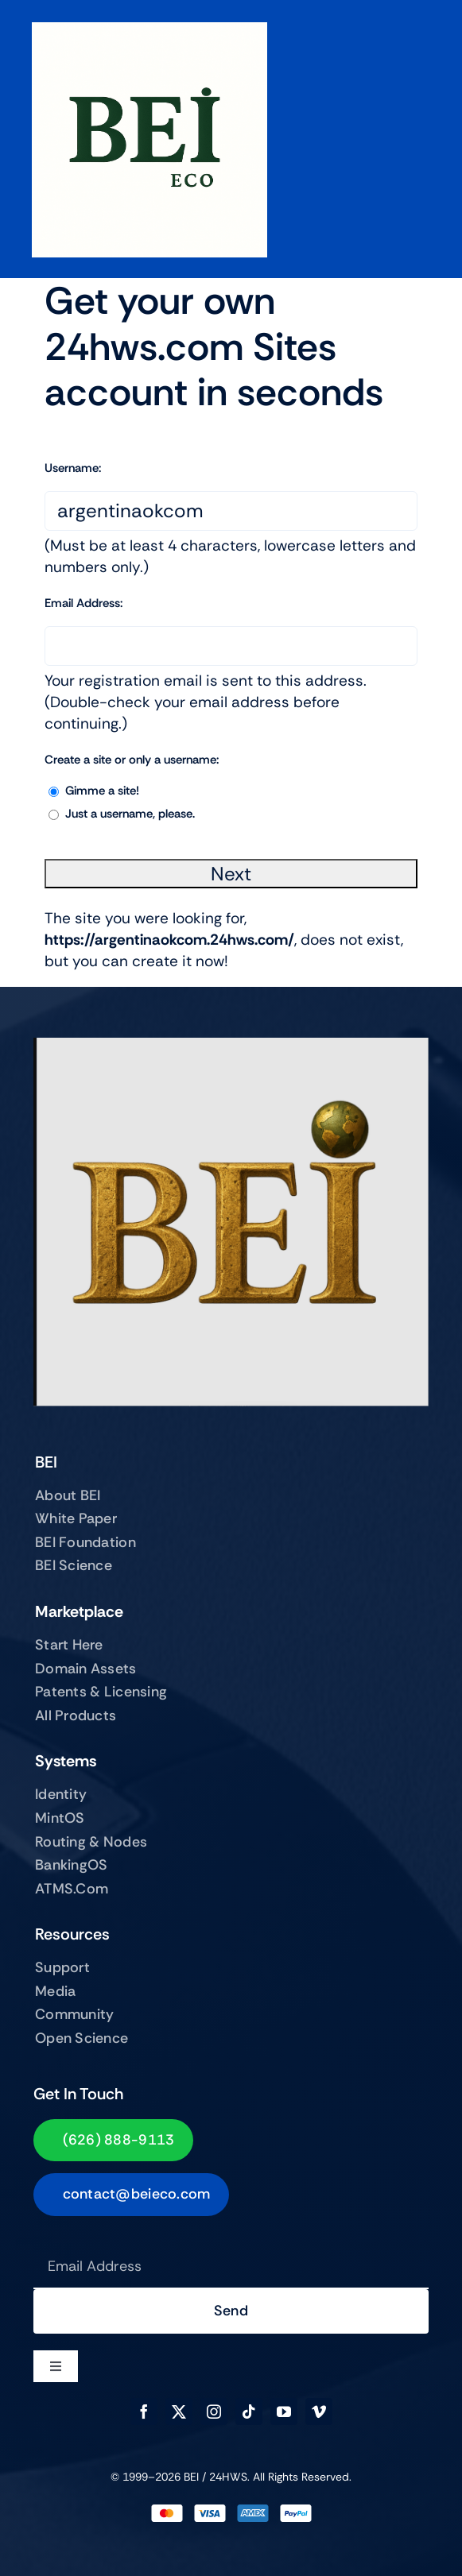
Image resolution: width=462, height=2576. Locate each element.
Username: (73, 468)
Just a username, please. (130, 814)
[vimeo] (318, 2411)
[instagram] (213, 2411)
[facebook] (143, 2411)
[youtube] (283, 2411)
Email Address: (83, 603)
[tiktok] (248, 2411)
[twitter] (178, 2411)
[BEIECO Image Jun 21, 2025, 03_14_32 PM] (149, 30)
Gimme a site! (102, 791)
